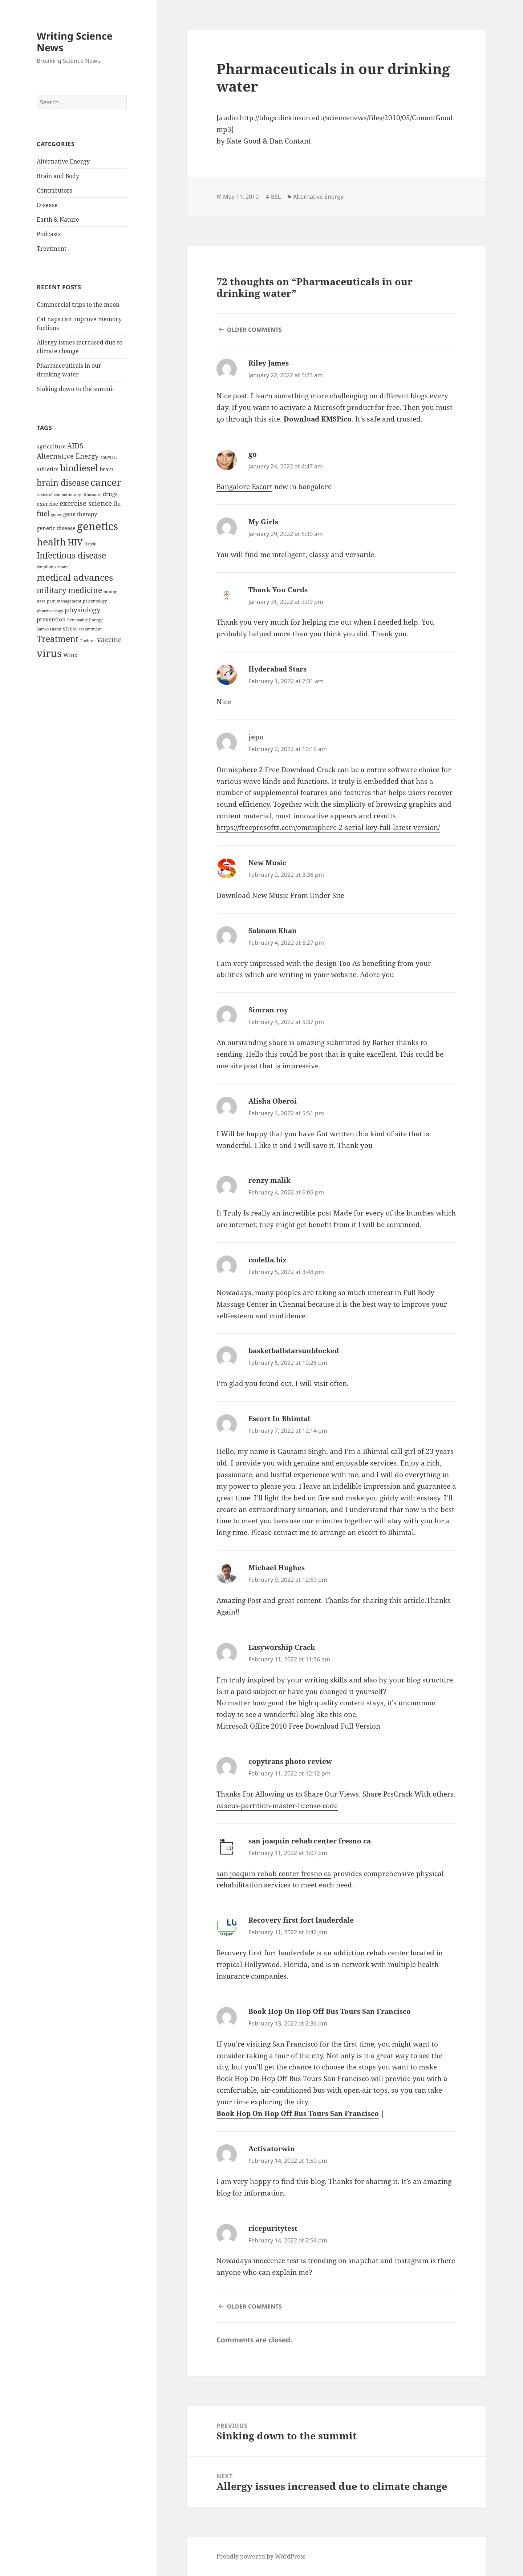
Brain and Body (58, 176)
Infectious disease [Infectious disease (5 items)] (71, 555)
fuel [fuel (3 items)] (43, 513)
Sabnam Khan (272, 930)
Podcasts (49, 234)
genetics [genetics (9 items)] (97, 526)
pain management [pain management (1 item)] (64, 601)
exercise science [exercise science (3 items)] (86, 503)
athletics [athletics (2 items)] (47, 469)
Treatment (51, 249)
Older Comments (254, 330)
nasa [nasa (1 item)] (41, 601)
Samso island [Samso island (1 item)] (49, 629)
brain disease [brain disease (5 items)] (63, 482)
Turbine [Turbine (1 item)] (88, 640)
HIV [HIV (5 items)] (75, 542)
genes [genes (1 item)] (56, 514)
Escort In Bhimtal (279, 1418)
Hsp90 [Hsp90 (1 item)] (90, 544)
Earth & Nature (58, 219)
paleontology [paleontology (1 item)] (95, 601)
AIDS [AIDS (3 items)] (75, 445)
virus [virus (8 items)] (49, 653)
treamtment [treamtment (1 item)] (90, 629)
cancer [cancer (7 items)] (105, 482)
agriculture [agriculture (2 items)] (51, 446)
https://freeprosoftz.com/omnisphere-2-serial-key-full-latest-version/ (328, 827)
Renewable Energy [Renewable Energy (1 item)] (84, 619)
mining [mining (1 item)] (110, 591)
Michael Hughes (276, 1567)
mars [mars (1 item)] (63, 566)
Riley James (268, 363)
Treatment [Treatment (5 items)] (57, 639)
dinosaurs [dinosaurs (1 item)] (91, 494)
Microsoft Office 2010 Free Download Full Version (298, 1726)
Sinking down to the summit (75, 389)
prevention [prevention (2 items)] (51, 619)
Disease (47, 205)
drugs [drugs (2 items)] (110, 494)
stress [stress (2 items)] (70, 628)
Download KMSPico (318, 419)
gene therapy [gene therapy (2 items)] (80, 514)
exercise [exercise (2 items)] (47, 504)
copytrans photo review (290, 1761)
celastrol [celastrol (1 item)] (44, 494)
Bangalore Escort (244, 486)
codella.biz (267, 1260)
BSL (276, 197)
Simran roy (268, 1010)
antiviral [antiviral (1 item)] (108, 457)
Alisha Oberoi (272, 1101)
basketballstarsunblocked (293, 1350)
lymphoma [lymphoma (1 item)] (47, 566)
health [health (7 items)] (51, 541)
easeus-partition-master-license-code (277, 1805)
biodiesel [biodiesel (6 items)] (79, 467)
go (252, 454)
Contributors (54, 190)
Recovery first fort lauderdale (301, 1920)
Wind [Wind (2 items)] (70, 655)
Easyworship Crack (281, 1647)
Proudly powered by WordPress (260, 2556)
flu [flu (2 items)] (117, 504)
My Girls (263, 522)
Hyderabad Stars (277, 669)
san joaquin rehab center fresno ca (309, 1841)
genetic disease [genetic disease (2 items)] (56, 528)
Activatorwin (271, 2148)
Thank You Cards (278, 589)
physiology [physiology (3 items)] (83, 609)
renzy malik (269, 1180)
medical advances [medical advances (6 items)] (75, 577)
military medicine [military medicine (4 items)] (69, 590)
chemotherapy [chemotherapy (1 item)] (67, 494)
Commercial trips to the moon (78, 305)
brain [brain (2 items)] (107, 469)
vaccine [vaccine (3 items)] (109, 639)
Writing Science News (75, 41)
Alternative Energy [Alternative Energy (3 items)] (68, 455)
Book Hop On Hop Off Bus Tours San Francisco (329, 2011)
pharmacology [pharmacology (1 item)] (50, 610)
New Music (267, 862)
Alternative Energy (63, 161)
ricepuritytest (272, 2228)
